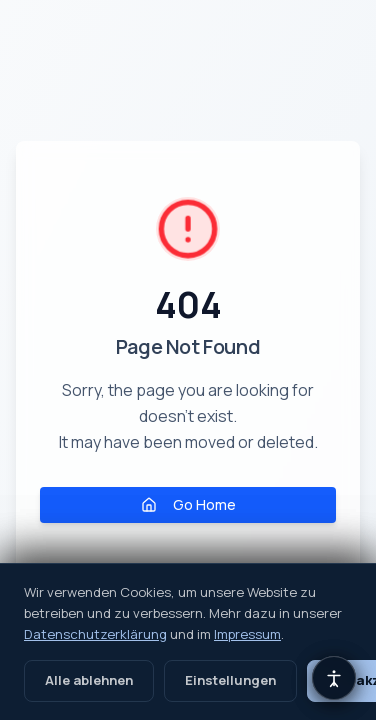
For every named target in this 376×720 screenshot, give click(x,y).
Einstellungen (230, 680)
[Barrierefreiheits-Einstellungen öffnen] (334, 678)
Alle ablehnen (89, 680)
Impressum (247, 634)
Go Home (188, 504)
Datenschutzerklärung (95, 634)
